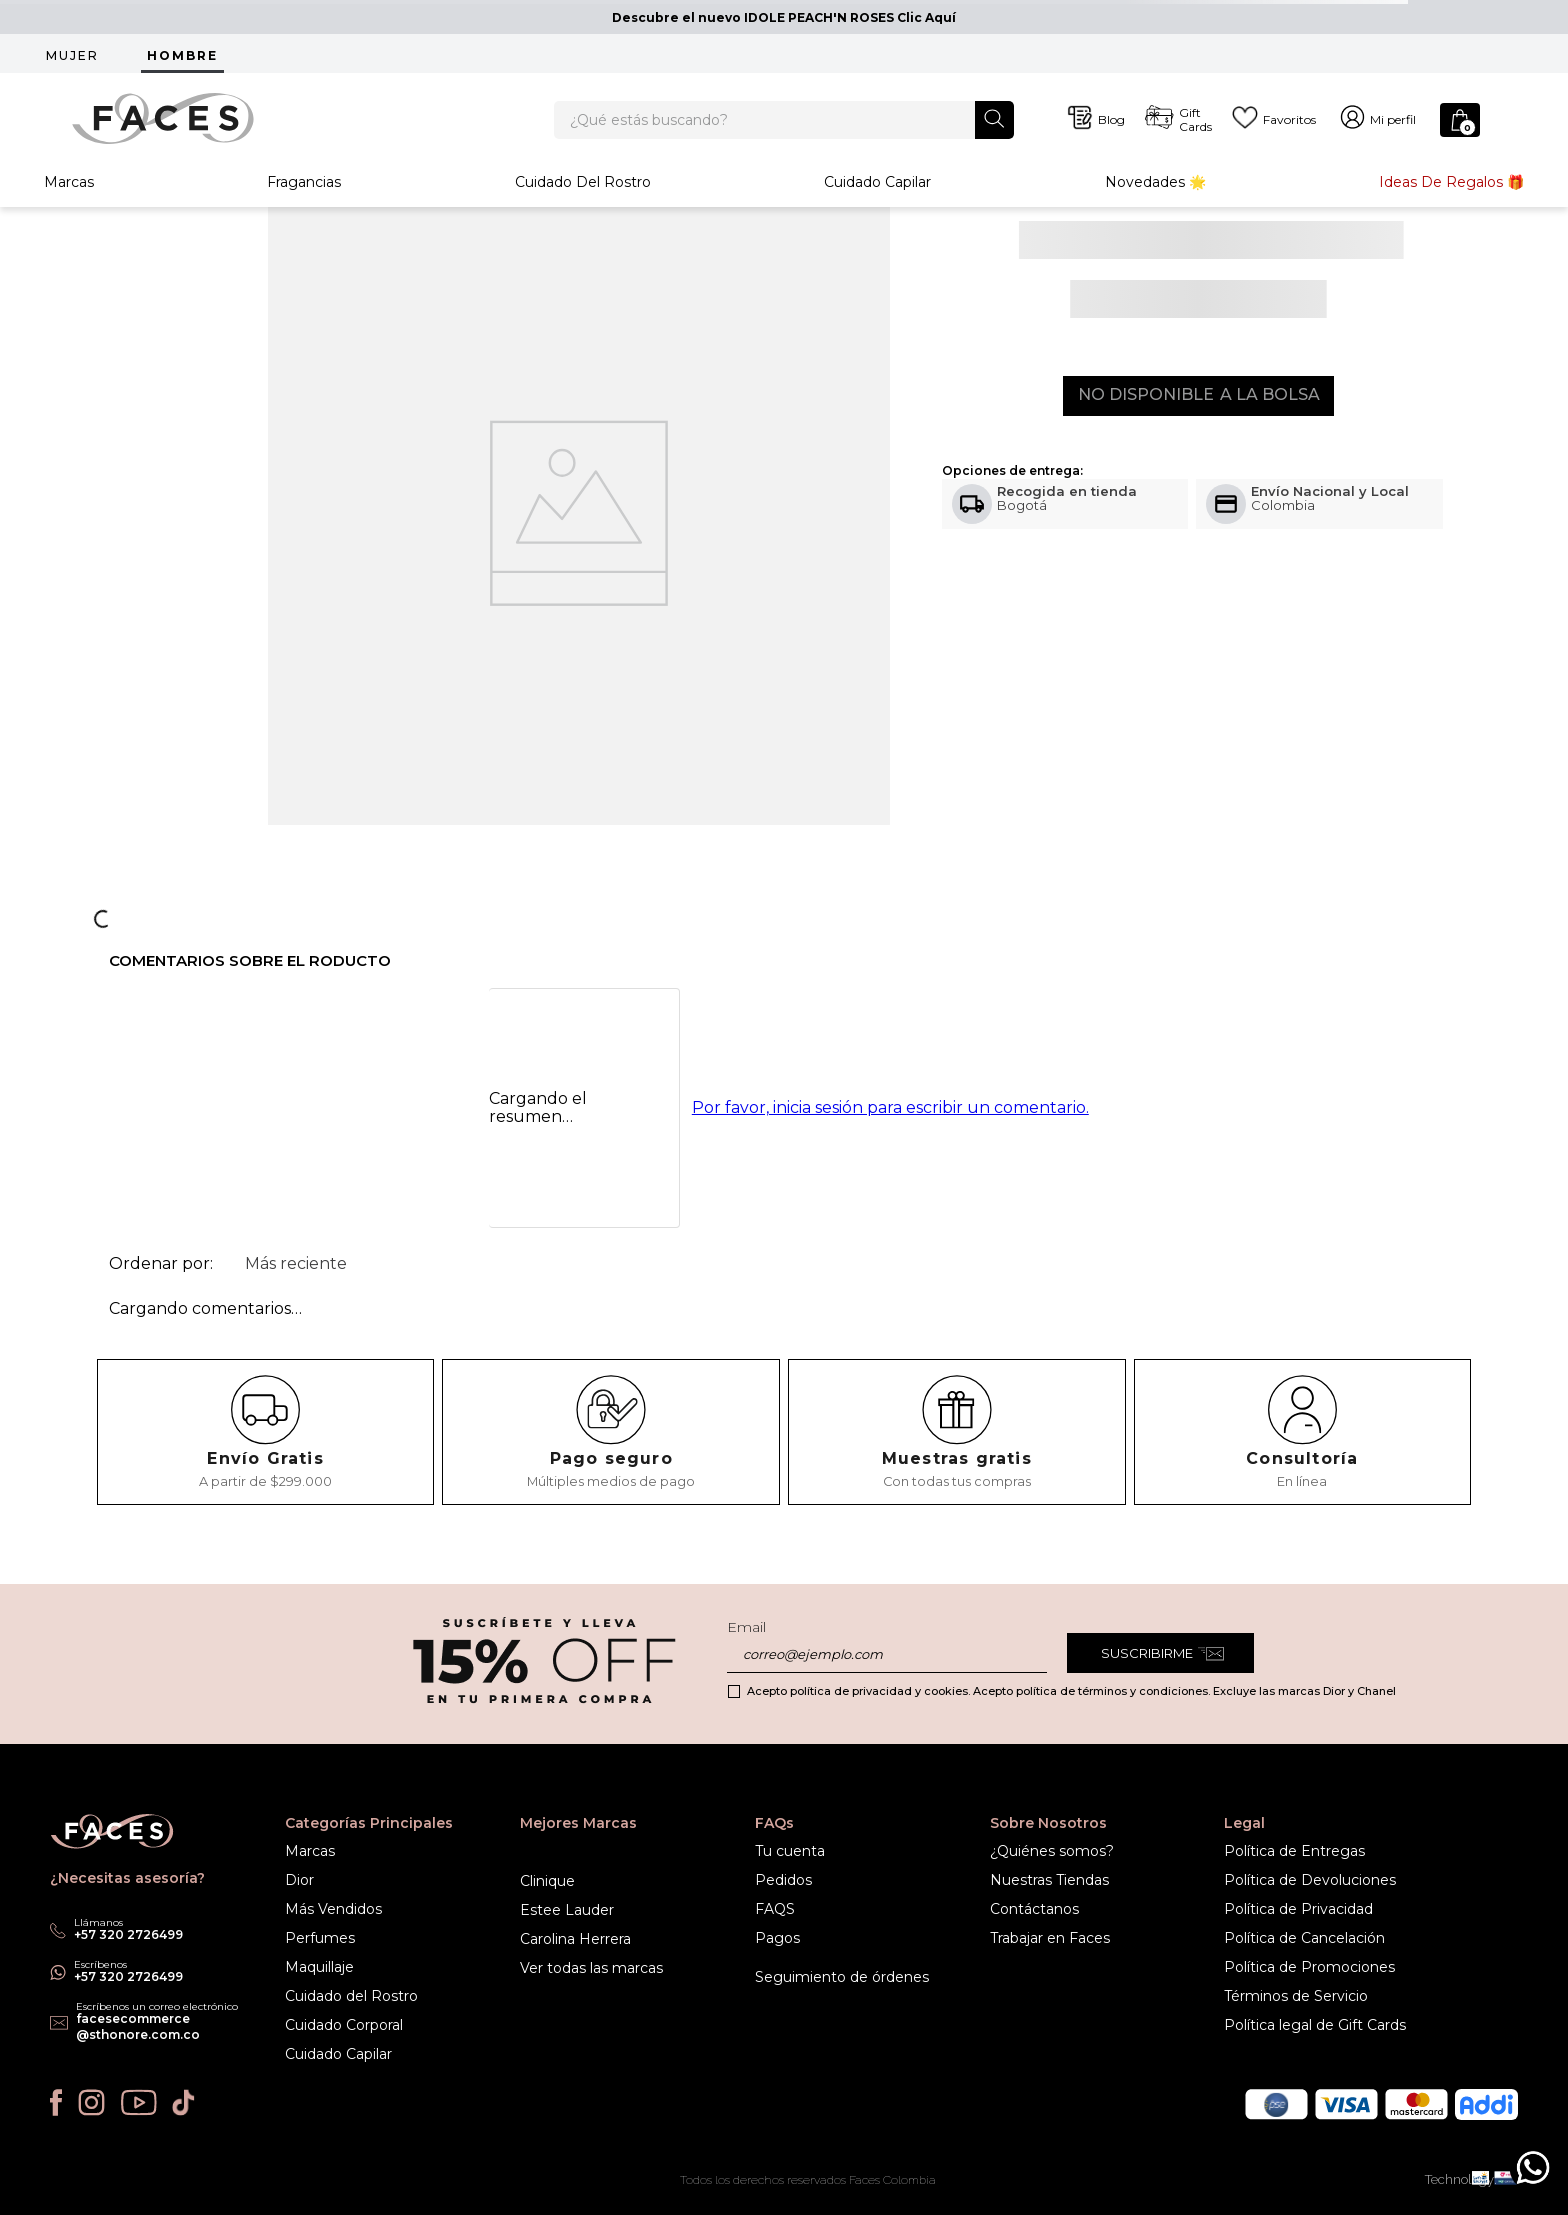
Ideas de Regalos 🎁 (1451, 204)
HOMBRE (182, 55)
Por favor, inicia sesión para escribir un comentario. (890, 1145)
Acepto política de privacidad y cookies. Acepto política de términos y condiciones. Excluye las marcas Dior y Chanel (1071, 1691)
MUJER (72, 55)
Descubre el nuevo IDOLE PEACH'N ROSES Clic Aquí (784, 17)
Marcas (69, 204)
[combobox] (784, 130)
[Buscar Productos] (994, 128)
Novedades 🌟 (1155, 204)
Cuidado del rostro (583, 204)
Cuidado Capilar (877, 204)
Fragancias (304, 204)
